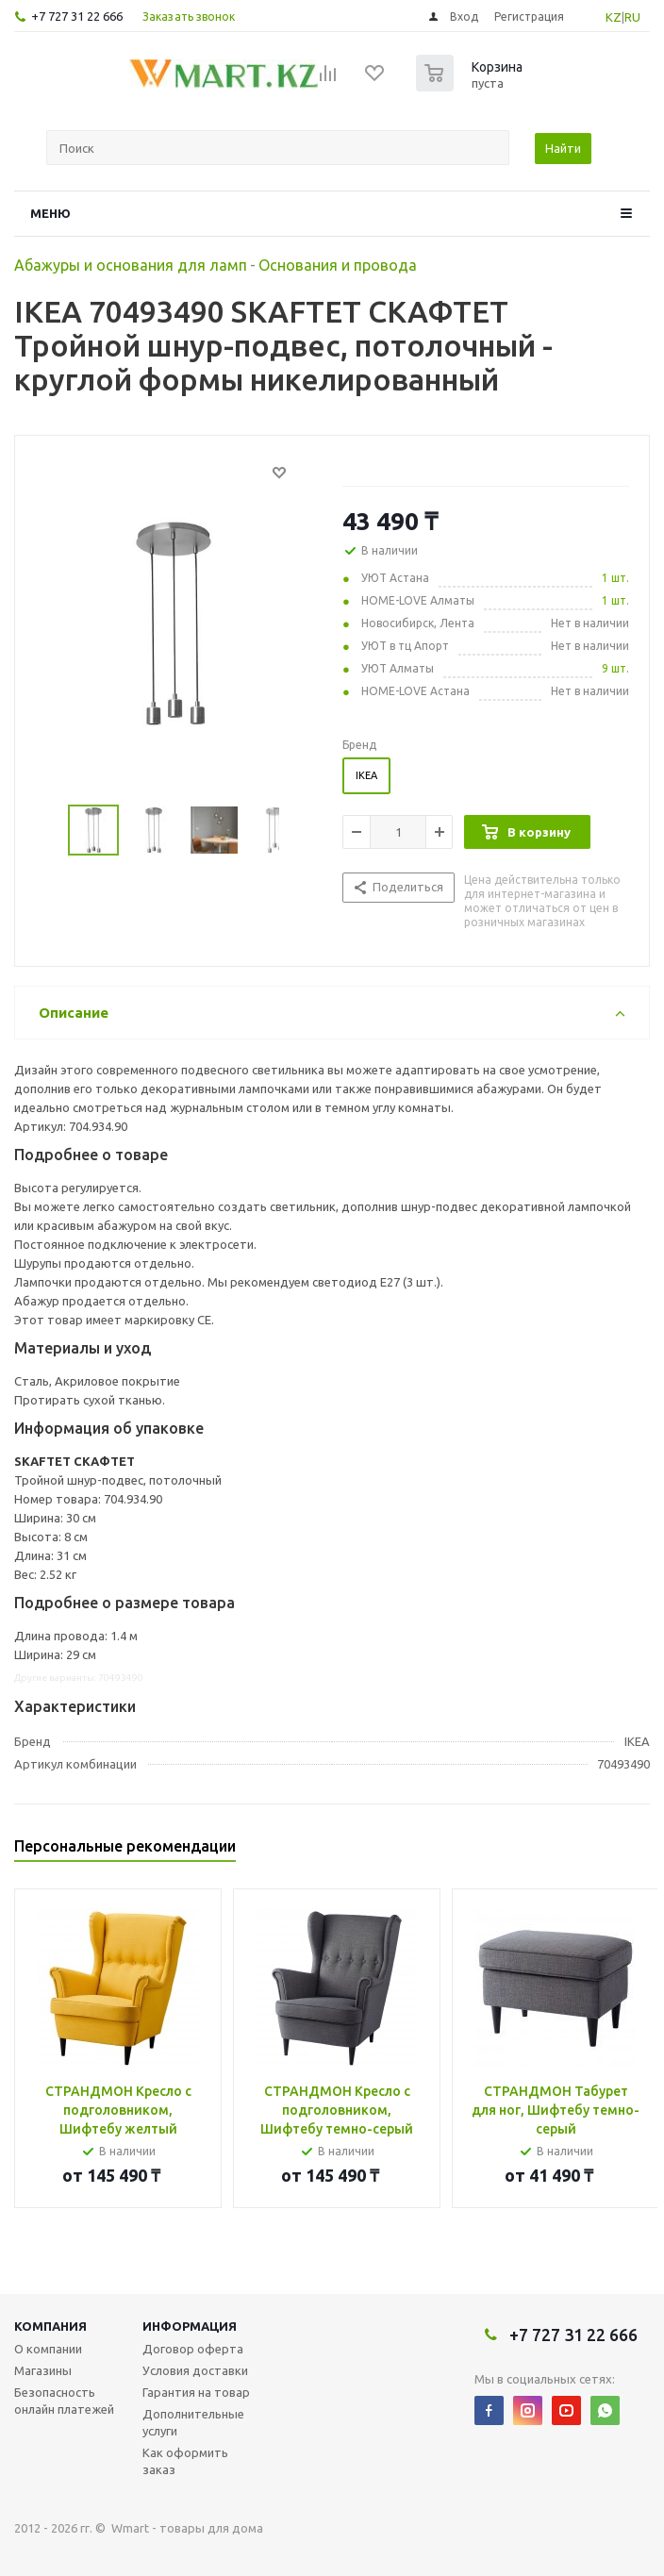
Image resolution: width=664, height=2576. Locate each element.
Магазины (43, 2370)
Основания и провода (337, 265)
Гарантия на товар (196, 2392)
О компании (48, 2348)
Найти (563, 148)
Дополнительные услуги (193, 2422)
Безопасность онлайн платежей (64, 2400)
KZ (614, 17)
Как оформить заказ (185, 2461)
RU (632, 17)
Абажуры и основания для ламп (130, 265)
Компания (50, 2326)
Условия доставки (195, 2370)
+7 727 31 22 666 (77, 16)
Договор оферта (192, 2348)
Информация (189, 2326)
